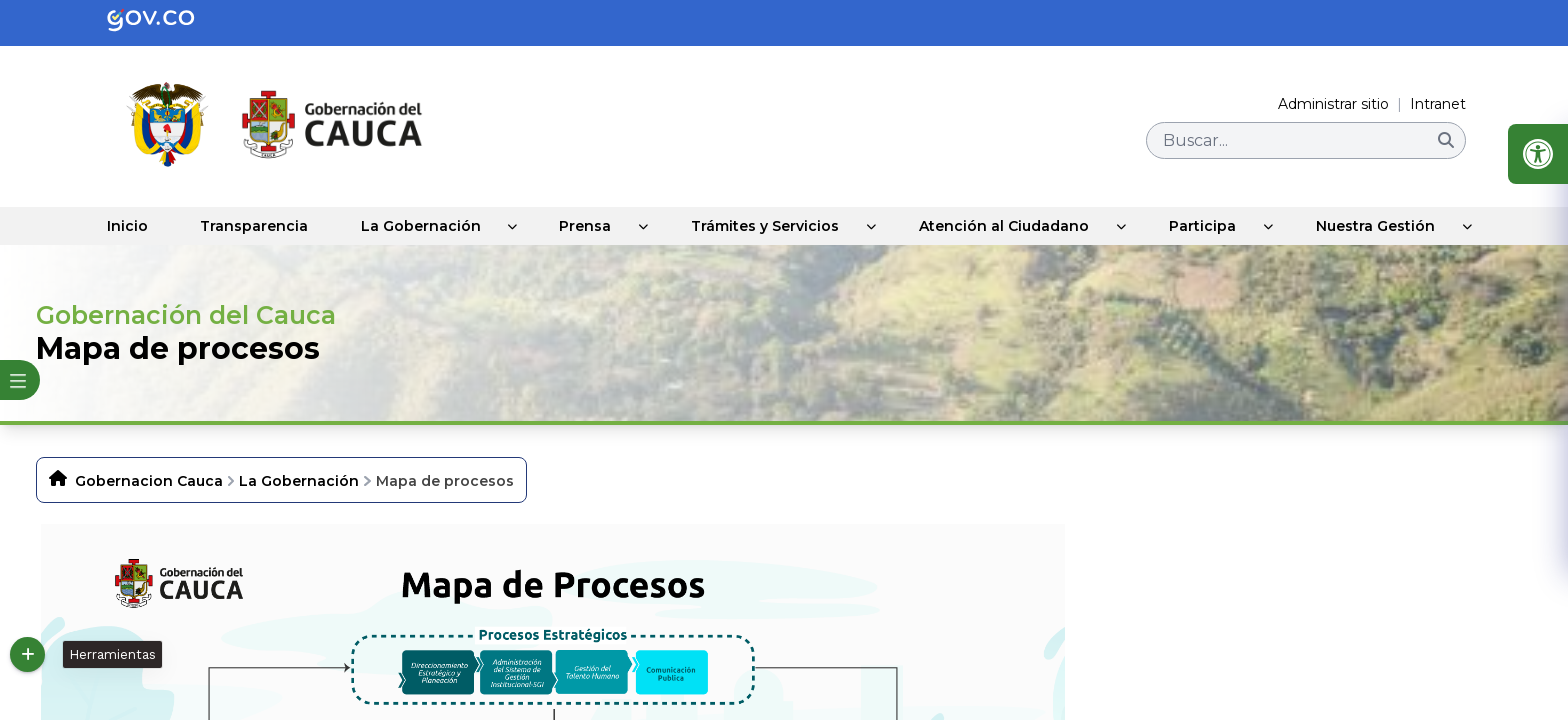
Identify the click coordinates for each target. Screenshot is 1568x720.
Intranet (1438, 104)
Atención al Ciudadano (1007, 226)
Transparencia (254, 226)
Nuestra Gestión (1378, 226)
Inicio (125, 226)
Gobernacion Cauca (149, 481)
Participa (1205, 226)
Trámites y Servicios (768, 226)
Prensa (588, 226)
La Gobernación (422, 226)
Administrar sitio (1333, 104)
